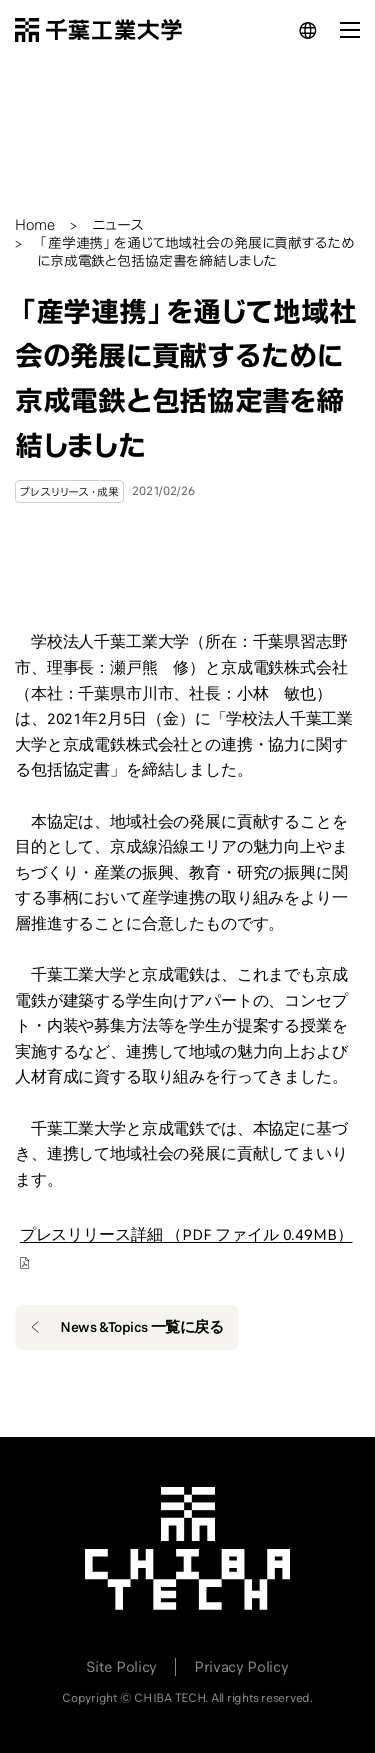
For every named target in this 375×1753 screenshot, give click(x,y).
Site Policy (121, 1667)
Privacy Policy (241, 1667)
